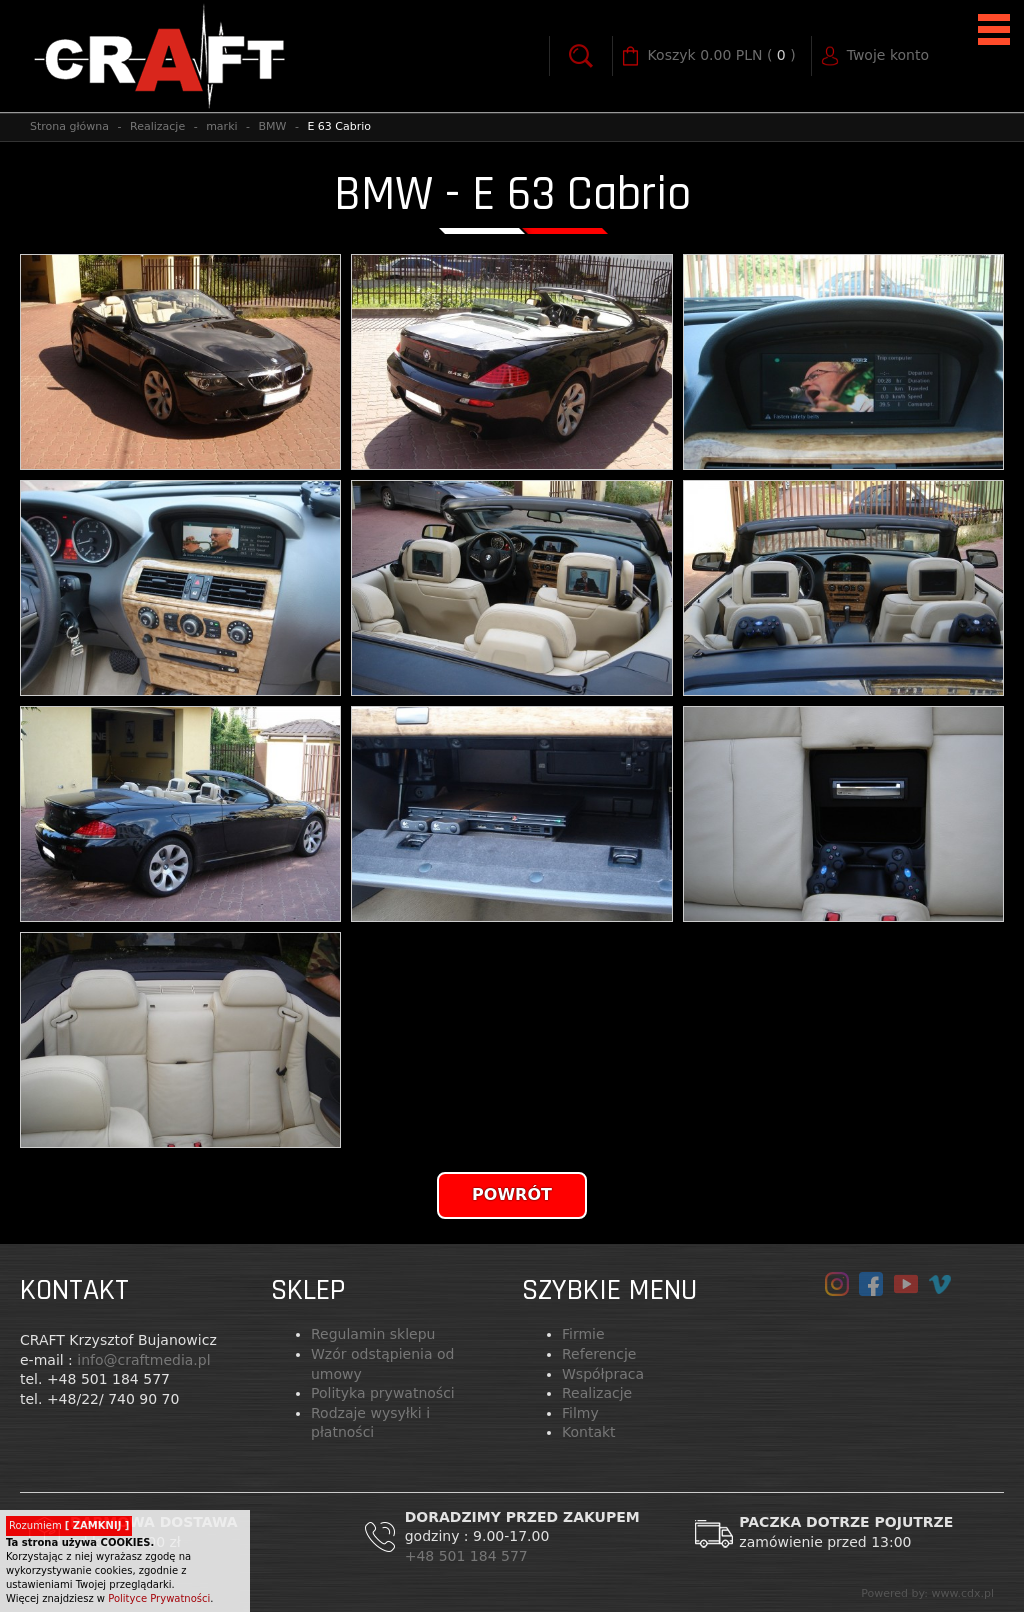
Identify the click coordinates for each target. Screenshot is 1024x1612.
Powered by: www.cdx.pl (927, 1593)
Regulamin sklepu (373, 1334)
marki (221, 126)
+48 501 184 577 (469, 1556)
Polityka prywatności (383, 1393)
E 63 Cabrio (339, 126)
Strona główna (69, 126)
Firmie (583, 1334)
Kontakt (589, 1432)
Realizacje (157, 126)
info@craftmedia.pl (143, 1360)
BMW (273, 126)
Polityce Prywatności (159, 1598)
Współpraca (603, 1374)
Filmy (580, 1413)
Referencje (599, 1354)
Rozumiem (69, 1525)
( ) (722, 56)
